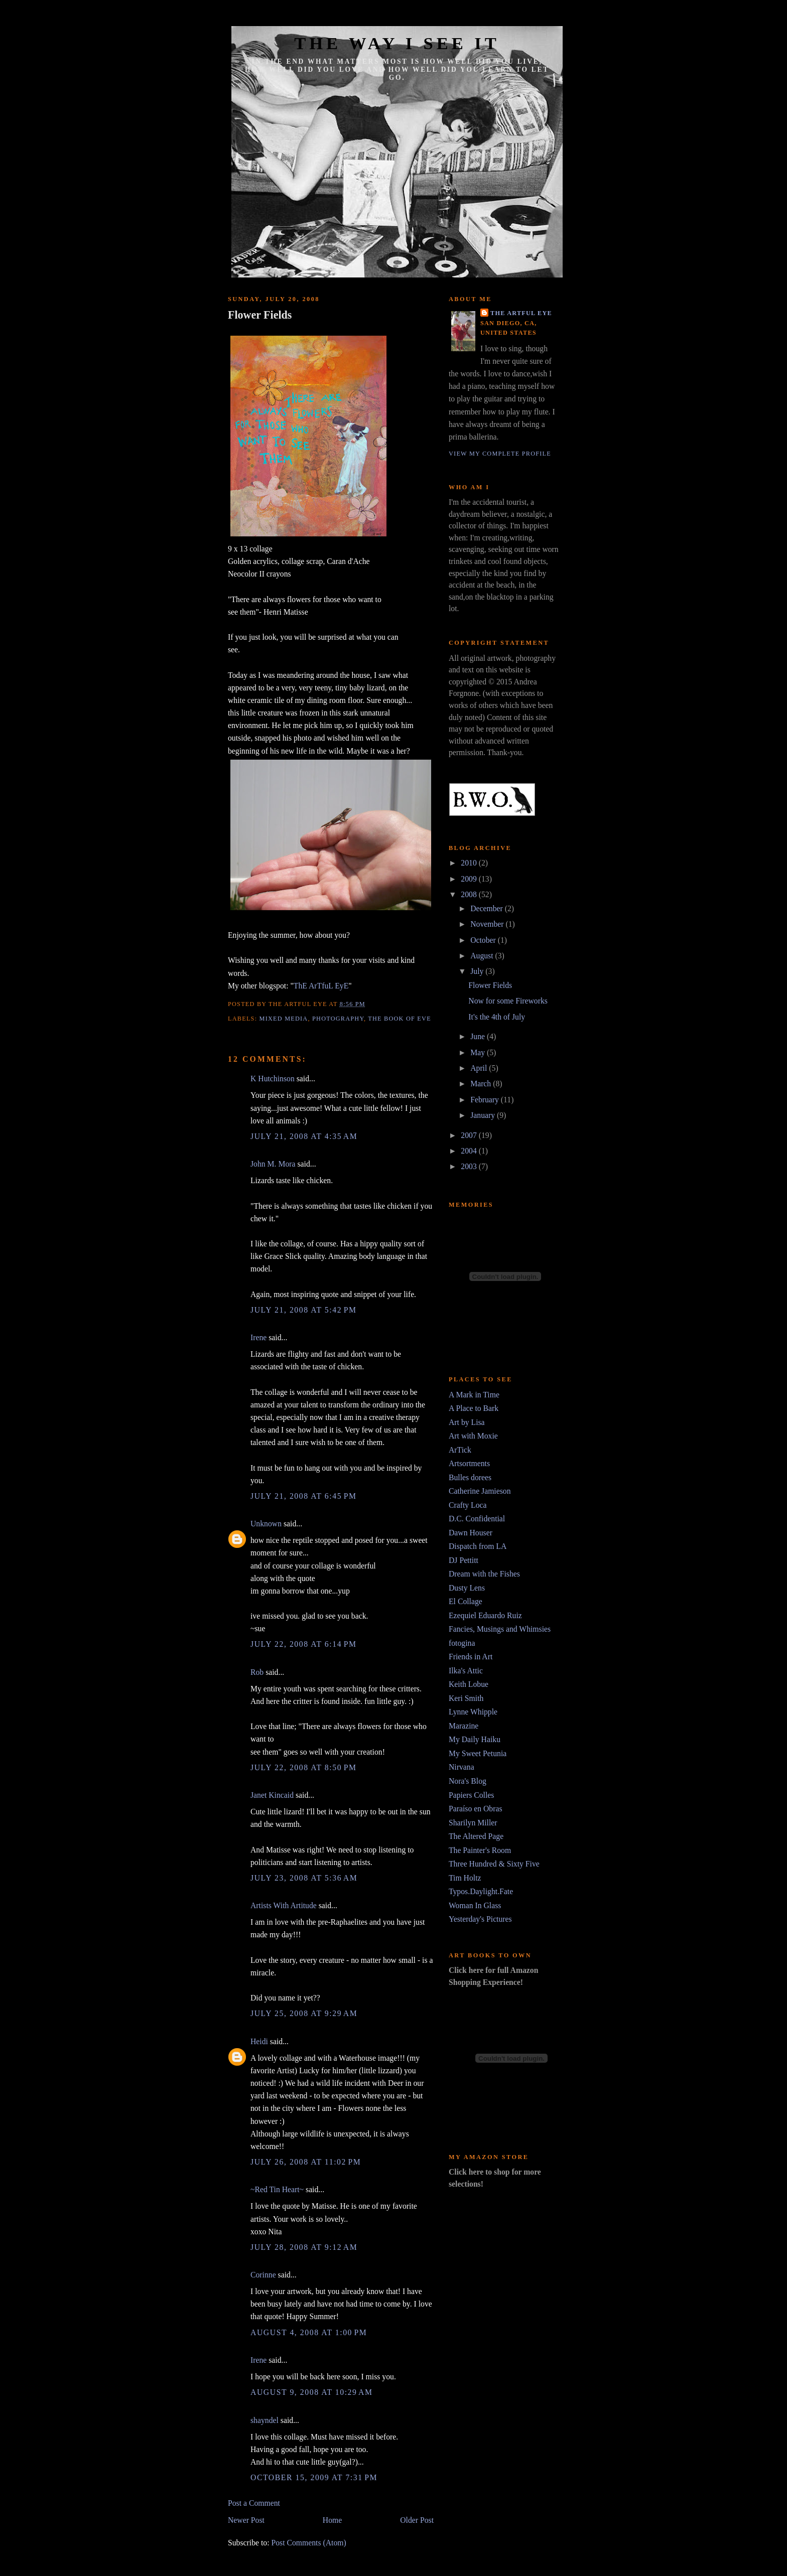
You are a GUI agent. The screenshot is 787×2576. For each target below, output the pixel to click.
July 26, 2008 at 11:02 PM (305, 2162)
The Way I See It (396, 43)
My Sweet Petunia (477, 1753)
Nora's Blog (467, 1781)
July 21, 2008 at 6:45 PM (303, 1496)
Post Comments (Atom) (308, 2542)
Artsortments (469, 1463)
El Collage (465, 1601)
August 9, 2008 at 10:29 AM (311, 2392)
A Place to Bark (473, 1408)
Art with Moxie (473, 1436)
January (483, 1115)
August (482, 955)
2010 (469, 862)
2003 (469, 1166)
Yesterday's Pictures (480, 1919)
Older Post (417, 2520)
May (478, 1052)
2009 (469, 879)
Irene (258, 1337)
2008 (469, 894)
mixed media (283, 1018)
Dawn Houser (470, 1532)
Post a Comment (254, 2503)
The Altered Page (476, 1836)
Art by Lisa (467, 1422)
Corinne (263, 2274)
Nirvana (461, 1767)
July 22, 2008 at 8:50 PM (303, 1767)
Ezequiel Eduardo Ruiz (485, 1615)
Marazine (463, 1726)
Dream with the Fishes (484, 1573)
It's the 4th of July (496, 1017)
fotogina (462, 1643)
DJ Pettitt (463, 1560)
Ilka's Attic (466, 1670)
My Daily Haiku (474, 1739)
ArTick (460, 1450)
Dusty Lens (467, 1588)
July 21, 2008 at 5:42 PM (303, 1310)
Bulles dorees (470, 1477)
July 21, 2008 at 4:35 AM (303, 1136)
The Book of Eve (399, 1018)
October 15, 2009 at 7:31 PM (313, 2477)
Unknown (266, 1523)
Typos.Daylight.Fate (481, 1891)
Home (332, 2520)
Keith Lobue (468, 1684)
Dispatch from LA (477, 1546)
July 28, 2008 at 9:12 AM (303, 2247)
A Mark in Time (474, 1394)
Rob (257, 1672)
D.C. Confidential (477, 1518)
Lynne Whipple (473, 1711)
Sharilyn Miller (473, 1822)
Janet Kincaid (272, 1795)
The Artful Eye (521, 313)
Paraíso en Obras (475, 1808)
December (487, 908)
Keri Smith (466, 1698)
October (484, 940)
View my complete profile (500, 453)
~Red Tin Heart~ (277, 2189)
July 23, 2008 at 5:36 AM (303, 1878)
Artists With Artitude (283, 1905)
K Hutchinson (272, 1078)
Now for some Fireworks (508, 1000)
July (477, 971)
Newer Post (246, 2520)
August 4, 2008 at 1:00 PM (308, 2332)
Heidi (259, 2041)
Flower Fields (260, 315)
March (481, 1083)
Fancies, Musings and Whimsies (500, 1629)
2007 (469, 1135)
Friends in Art (470, 1656)
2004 (469, 1151)
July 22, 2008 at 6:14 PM (303, 1644)
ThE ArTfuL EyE (321, 985)
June (478, 1036)
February (485, 1099)
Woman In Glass (475, 1905)
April (479, 1068)
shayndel (264, 2420)
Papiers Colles (471, 1795)
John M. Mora (273, 1164)
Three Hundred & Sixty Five (494, 1863)
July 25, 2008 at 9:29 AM (303, 2013)
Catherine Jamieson (480, 1491)
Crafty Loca (468, 1505)
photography (338, 1018)
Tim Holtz (465, 1878)
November (487, 924)
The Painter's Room (480, 1850)
